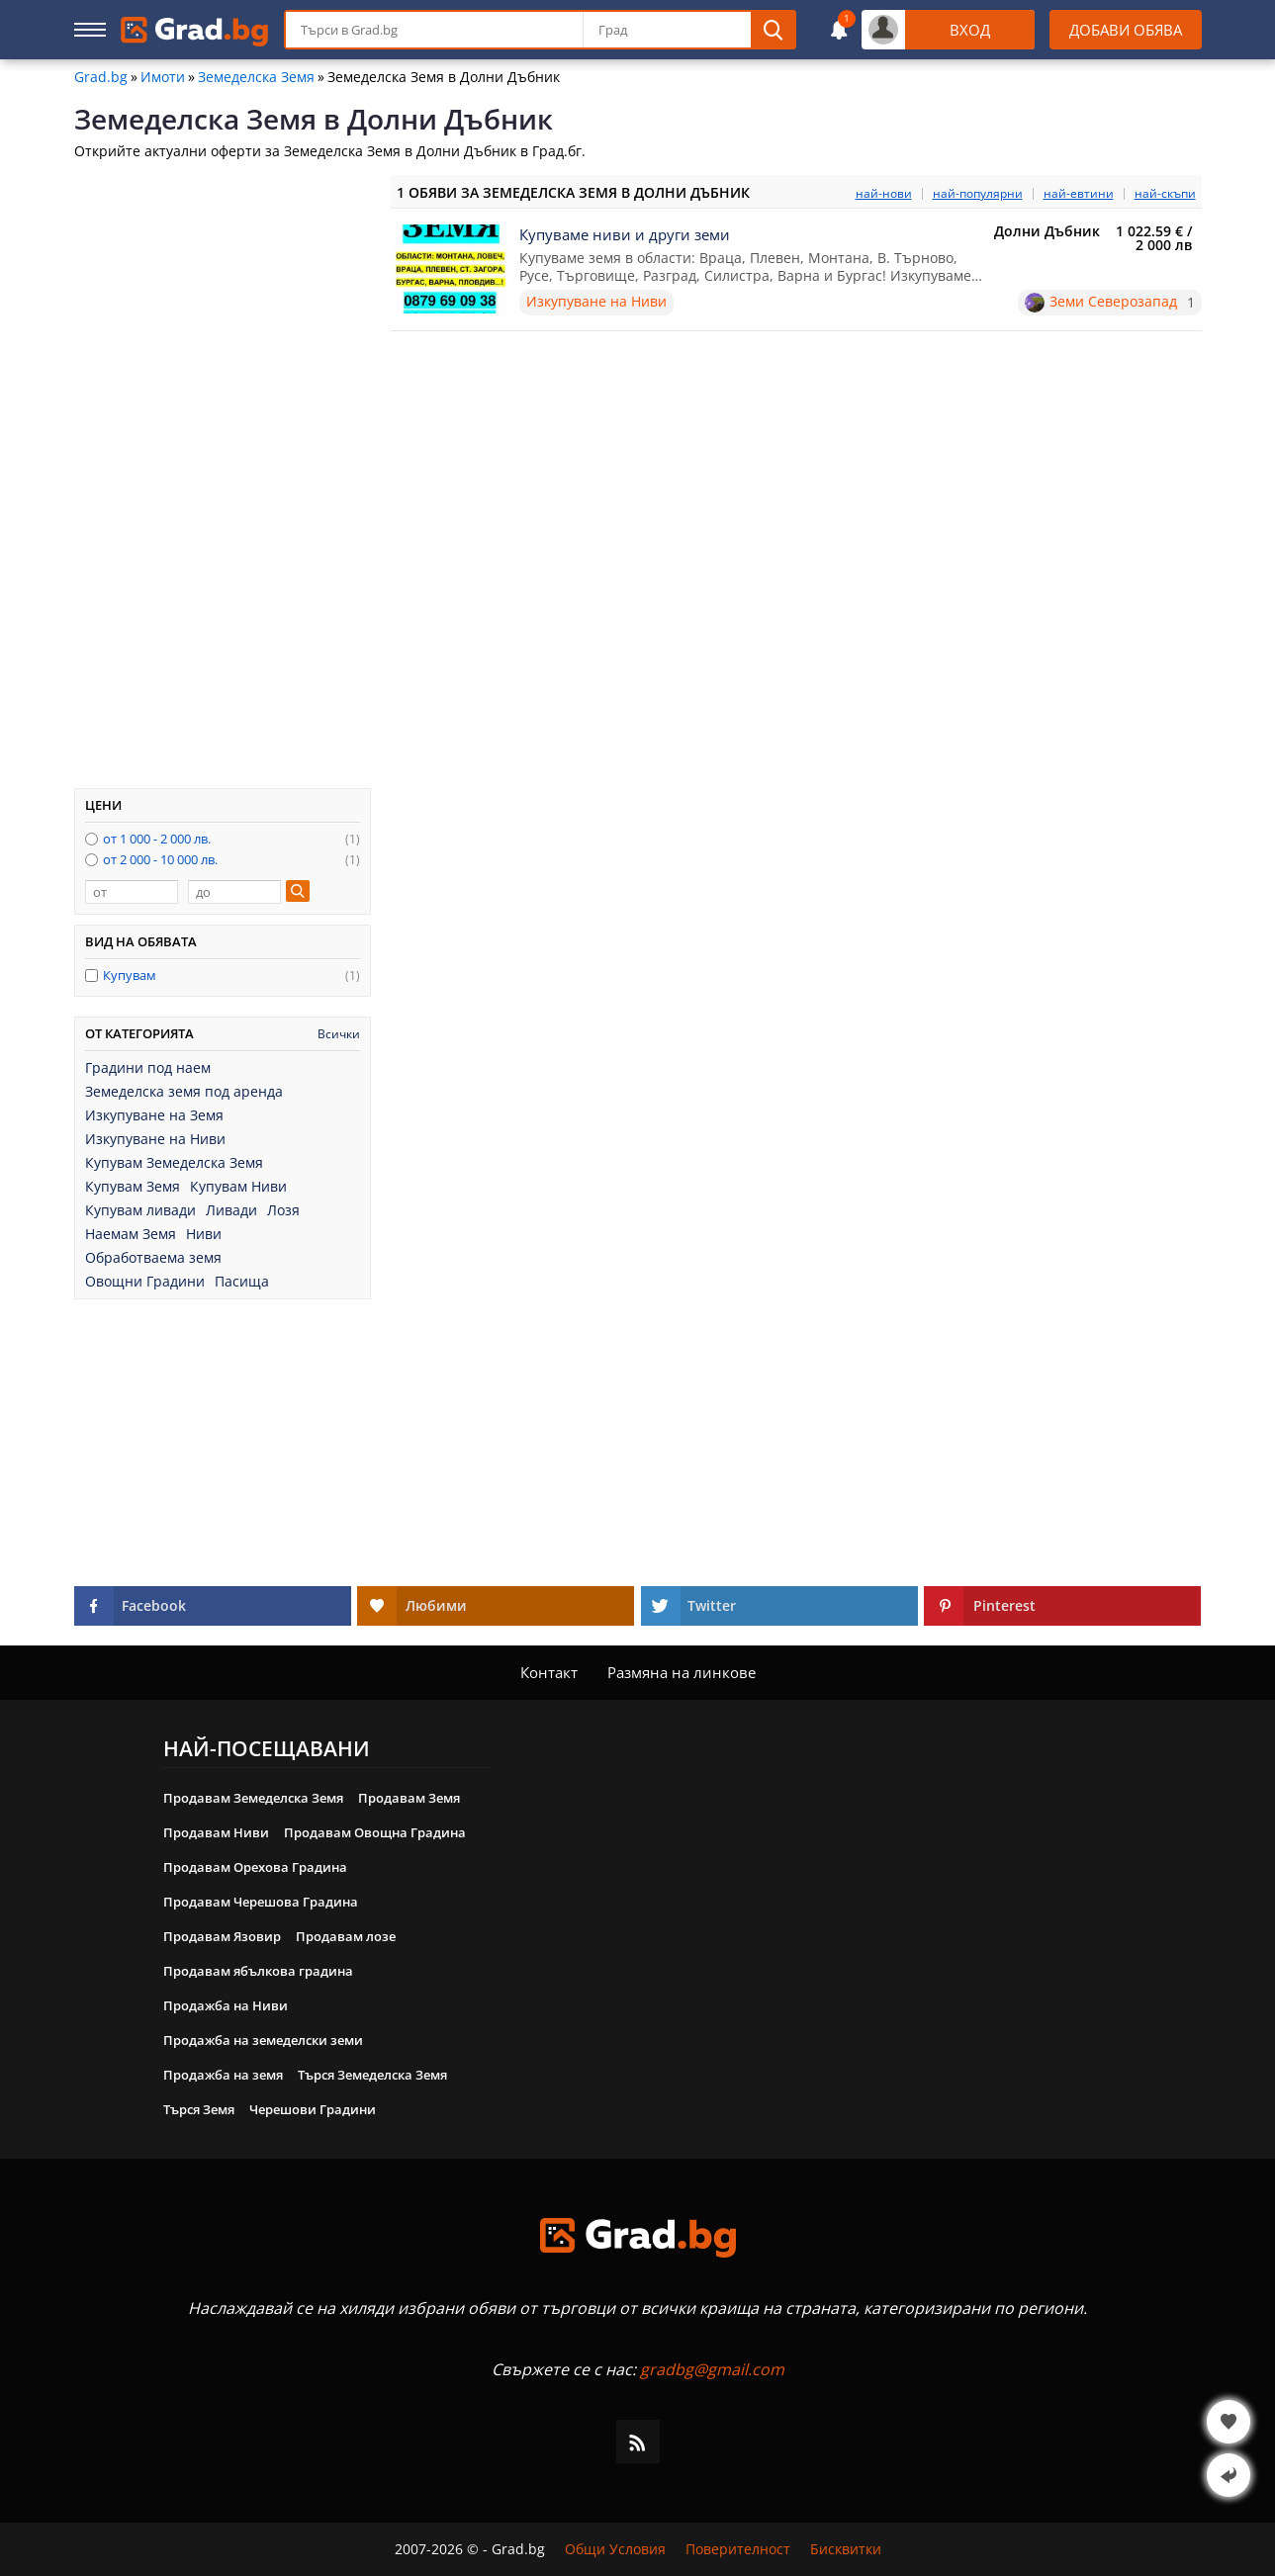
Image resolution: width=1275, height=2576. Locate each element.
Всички (339, 1034)
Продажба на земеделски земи (263, 2040)
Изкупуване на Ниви (155, 1139)
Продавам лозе (346, 1936)
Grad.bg (101, 77)
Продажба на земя (223, 2075)
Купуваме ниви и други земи (624, 234)
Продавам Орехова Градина (255, 1867)
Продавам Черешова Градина (260, 1901)
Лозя (283, 1210)
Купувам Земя (132, 1187)
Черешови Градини (312, 2109)
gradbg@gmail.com (712, 2369)
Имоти (162, 77)
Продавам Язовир (222, 1936)
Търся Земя (198, 2109)
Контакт (549, 1672)
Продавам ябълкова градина (258, 1971)
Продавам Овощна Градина (375, 1832)
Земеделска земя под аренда (184, 1092)
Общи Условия (615, 2549)
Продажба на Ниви (225, 2005)
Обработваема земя (153, 1258)
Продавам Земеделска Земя (253, 1798)
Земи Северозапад (1113, 302)
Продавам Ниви (216, 1832)
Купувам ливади (140, 1210)
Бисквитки (845, 2549)
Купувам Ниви (238, 1187)
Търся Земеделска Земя (372, 2075)
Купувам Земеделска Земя (174, 1163)
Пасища (242, 1281)
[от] (131, 892)
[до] (234, 892)
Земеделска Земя (256, 77)
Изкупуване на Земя (154, 1115)
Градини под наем (148, 1068)
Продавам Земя (409, 1798)
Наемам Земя (130, 1234)
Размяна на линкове (681, 1672)
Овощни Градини (145, 1281)
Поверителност (737, 2549)
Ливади (231, 1210)
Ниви (204, 1234)
